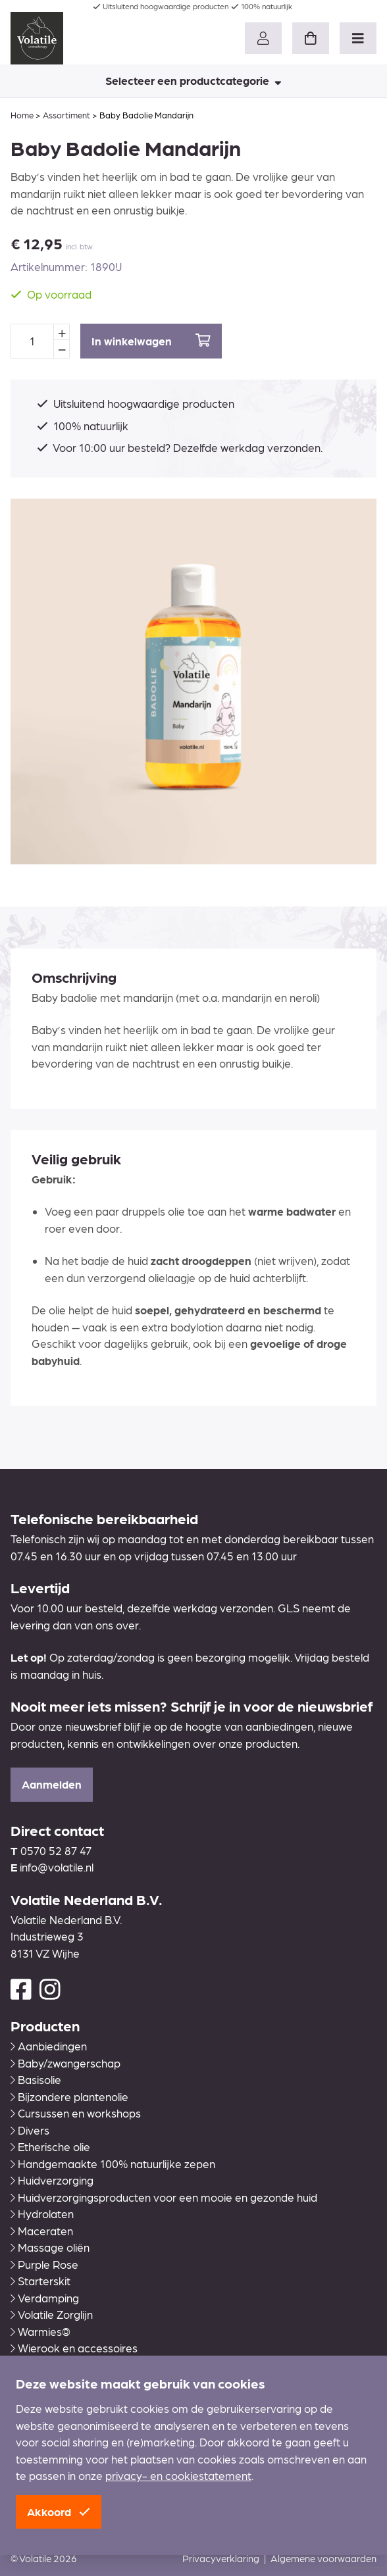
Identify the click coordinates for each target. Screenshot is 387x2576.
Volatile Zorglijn (52, 2314)
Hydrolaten (42, 2213)
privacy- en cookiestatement (178, 2475)
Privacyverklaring (220, 2558)
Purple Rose (44, 2264)
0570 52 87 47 (55, 1850)
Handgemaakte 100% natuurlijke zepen (113, 2163)
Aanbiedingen (49, 2045)
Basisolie (36, 2079)
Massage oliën (50, 2247)
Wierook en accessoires (74, 2347)
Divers (30, 2130)
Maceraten (42, 2230)
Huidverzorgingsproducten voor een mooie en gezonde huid (164, 2197)
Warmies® (40, 2331)
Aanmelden (52, 1784)
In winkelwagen (151, 340)
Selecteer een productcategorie (193, 80)
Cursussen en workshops (76, 2112)
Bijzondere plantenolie (69, 2096)
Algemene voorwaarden (323, 2558)
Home (22, 115)
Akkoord (58, 2511)
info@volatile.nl (56, 1866)
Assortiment (66, 115)
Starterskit (40, 2280)
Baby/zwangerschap (65, 2062)
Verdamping (45, 2297)
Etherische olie (50, 2146)
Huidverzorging (52, 2180)
